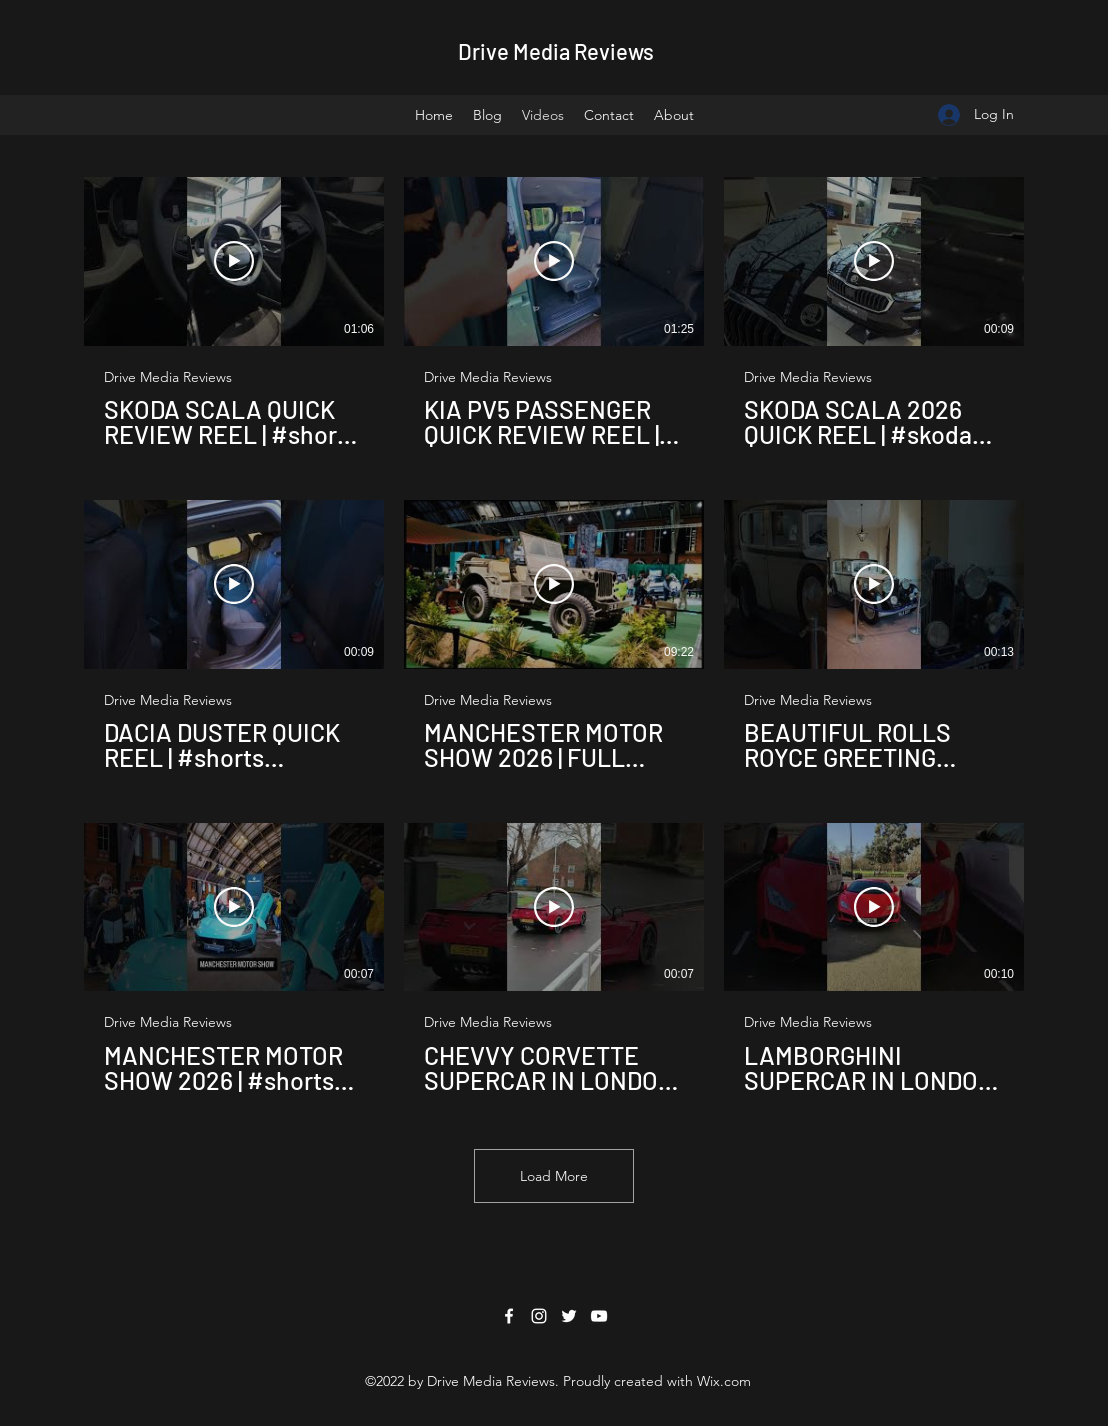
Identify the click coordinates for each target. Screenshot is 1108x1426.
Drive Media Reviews (556, 51)
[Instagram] (539, 1316)
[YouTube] (599, 1316)
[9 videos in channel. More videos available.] (554, 636)
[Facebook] (509, 1316)
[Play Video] (234, 261)
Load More (554, 1176)
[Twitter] (569, 1316)
